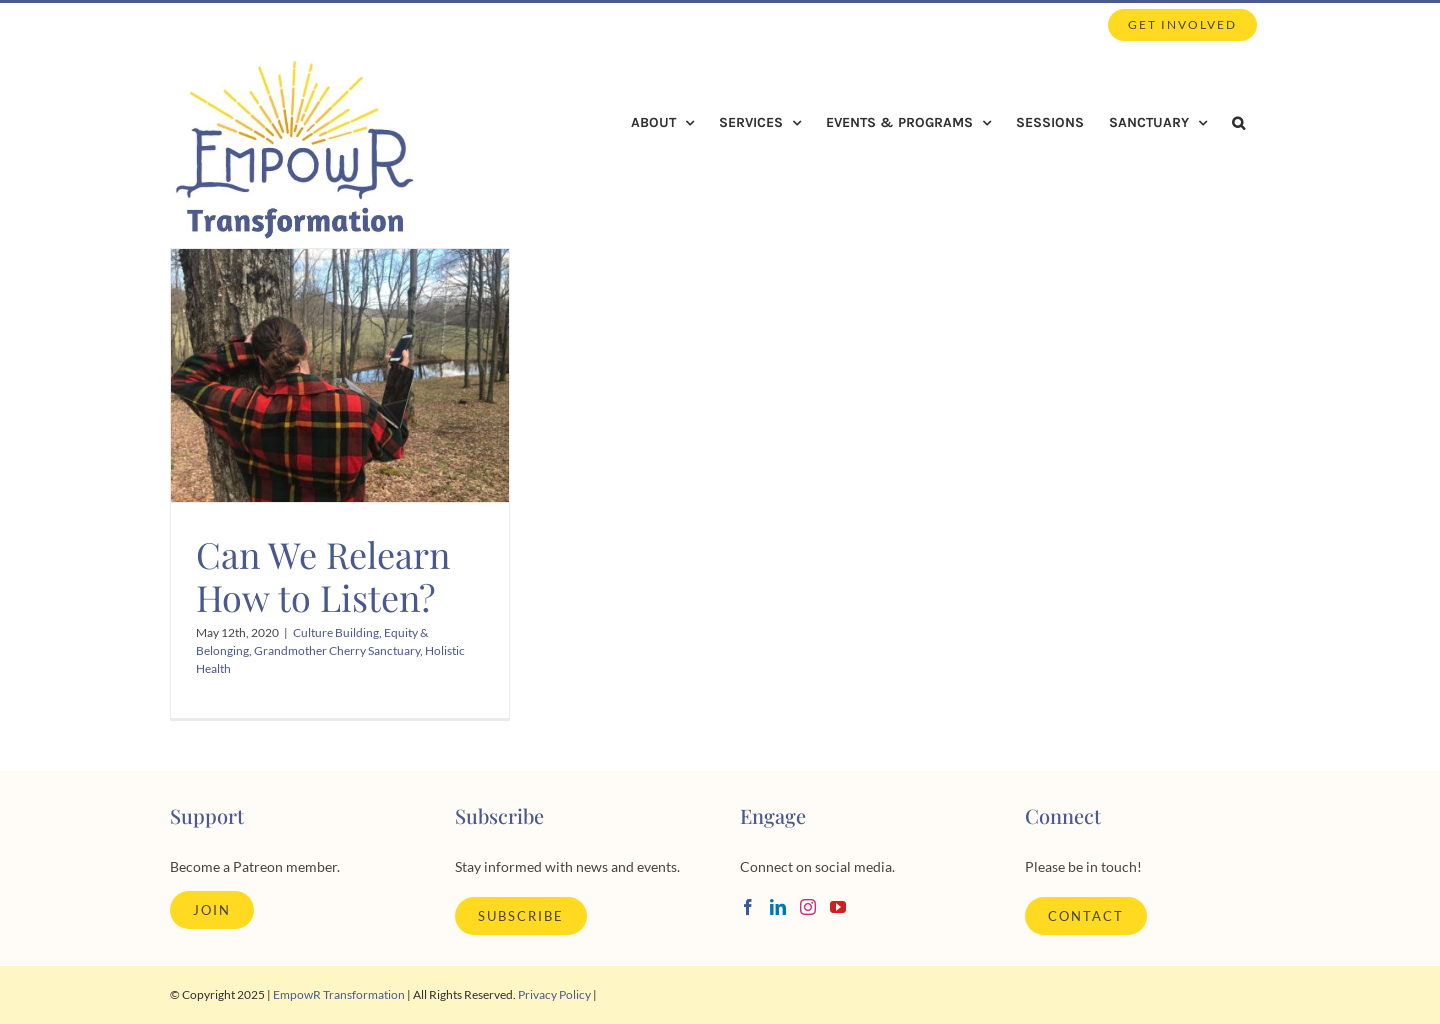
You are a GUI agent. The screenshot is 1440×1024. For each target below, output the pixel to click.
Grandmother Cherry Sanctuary (337, 650)
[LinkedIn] (778, 907)
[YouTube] (838, 907)
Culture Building (336, 632)
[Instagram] (808, 907)
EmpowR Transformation (339, 994)
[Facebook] (748, 907)
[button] (1238, 123)
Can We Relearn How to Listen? (323, 575)
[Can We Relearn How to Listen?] (340, 376)
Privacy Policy (554, 994)
